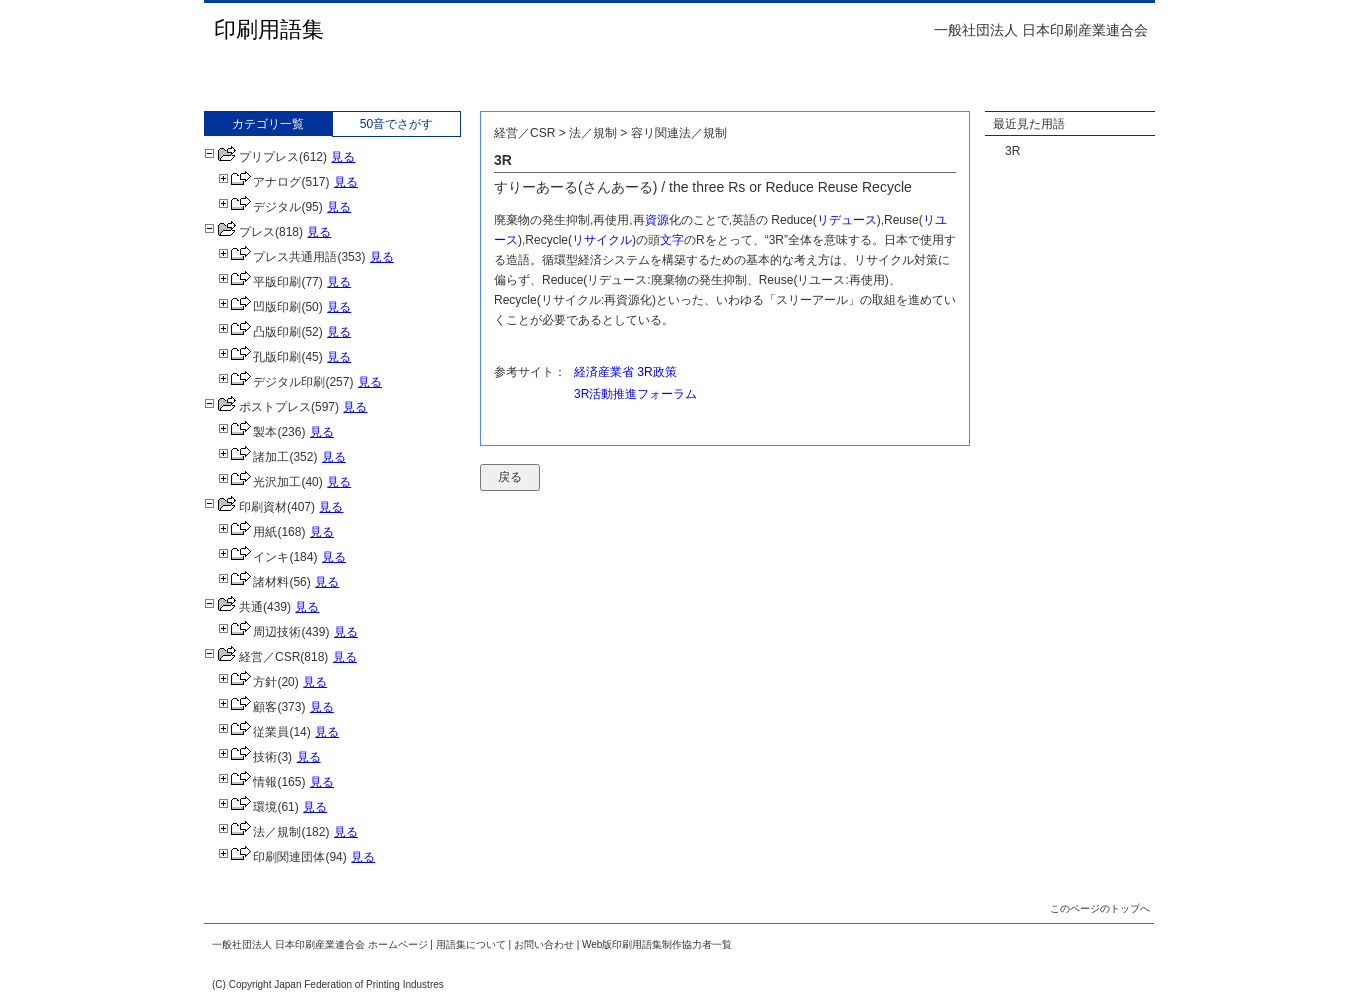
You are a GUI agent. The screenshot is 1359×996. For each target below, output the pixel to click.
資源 (657, 220)
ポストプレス (257, 407)
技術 (247, 757)
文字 (672, 240)
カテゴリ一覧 (268, 124)
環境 (247, 807)
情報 (247, 782)
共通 (233, 607)
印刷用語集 (269, 29)
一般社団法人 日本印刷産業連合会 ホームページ (320, 944)
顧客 (247, 707)
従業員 (253, 732)
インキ (253, 557)
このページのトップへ (1100, 908)
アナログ (259, 182)
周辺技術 (259, 632)
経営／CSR (252, 657)
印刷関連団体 (271, 857)
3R (1012, 151)
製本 (247, 432)
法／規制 (259, 832)
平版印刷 (259, 282)
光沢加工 (259, 482)
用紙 (247, 532)
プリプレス (251, 157)
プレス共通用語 (277, 257)
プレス (239, 232)
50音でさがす (396, 124)
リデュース (847, 220)
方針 (247, 682)
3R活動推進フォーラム (635, 394)
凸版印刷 (259, 332)
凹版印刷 (259, 307)
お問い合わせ (544, 944)
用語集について (471, 944)
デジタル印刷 (271, 382)
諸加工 (253, 457)
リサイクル (602, 240)
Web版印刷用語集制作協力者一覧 (657, 944)
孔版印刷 (259, 357)
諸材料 (253, 582)
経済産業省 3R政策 (625, 372)
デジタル (259, 207)
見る (343, 157)
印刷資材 (245, 507)
